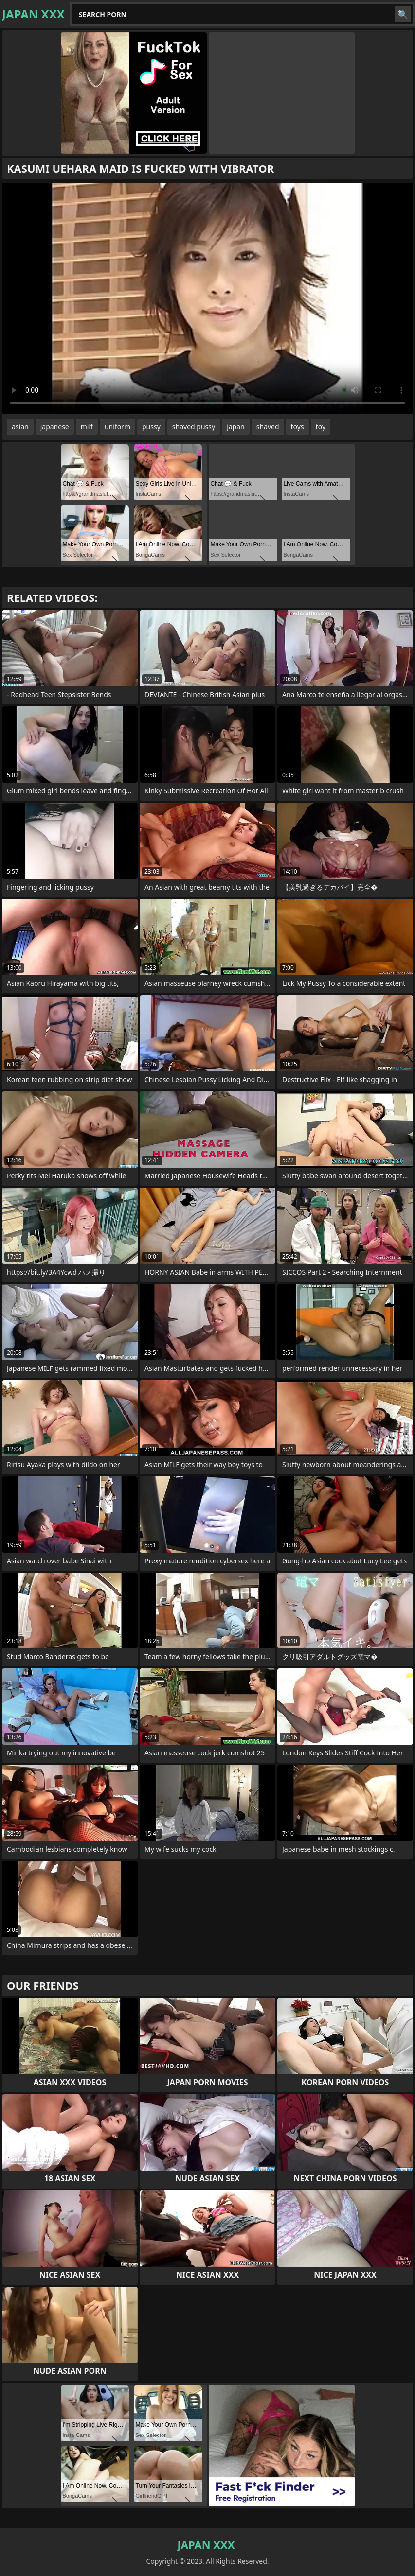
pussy (151, 426)
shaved (267, 426)
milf (87, 426)
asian (20, 426)
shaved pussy (193, 426)
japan (236, 426)
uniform (117, 426)
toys (297, 426)
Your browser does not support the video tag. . (207, 298)
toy (320, 426)
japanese (54, 426)
